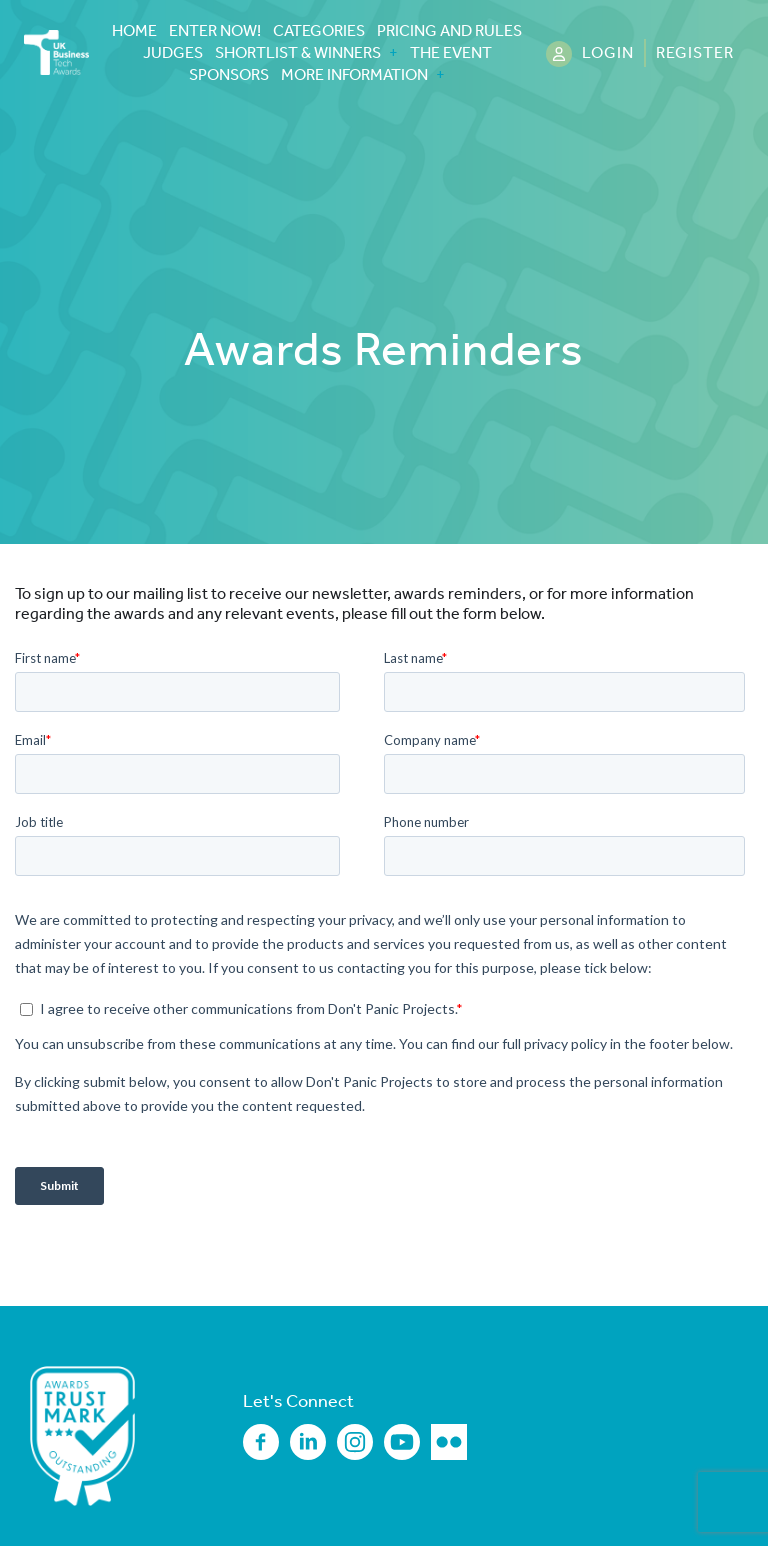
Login (608, 52)
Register (695, 52)
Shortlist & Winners (298, 53)
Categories (319, 31)
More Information (354, 75)
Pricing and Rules (449, 31)
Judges (173, 53)
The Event (451, 53)
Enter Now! (215, 31)
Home (134, 31)
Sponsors (229, 75)
